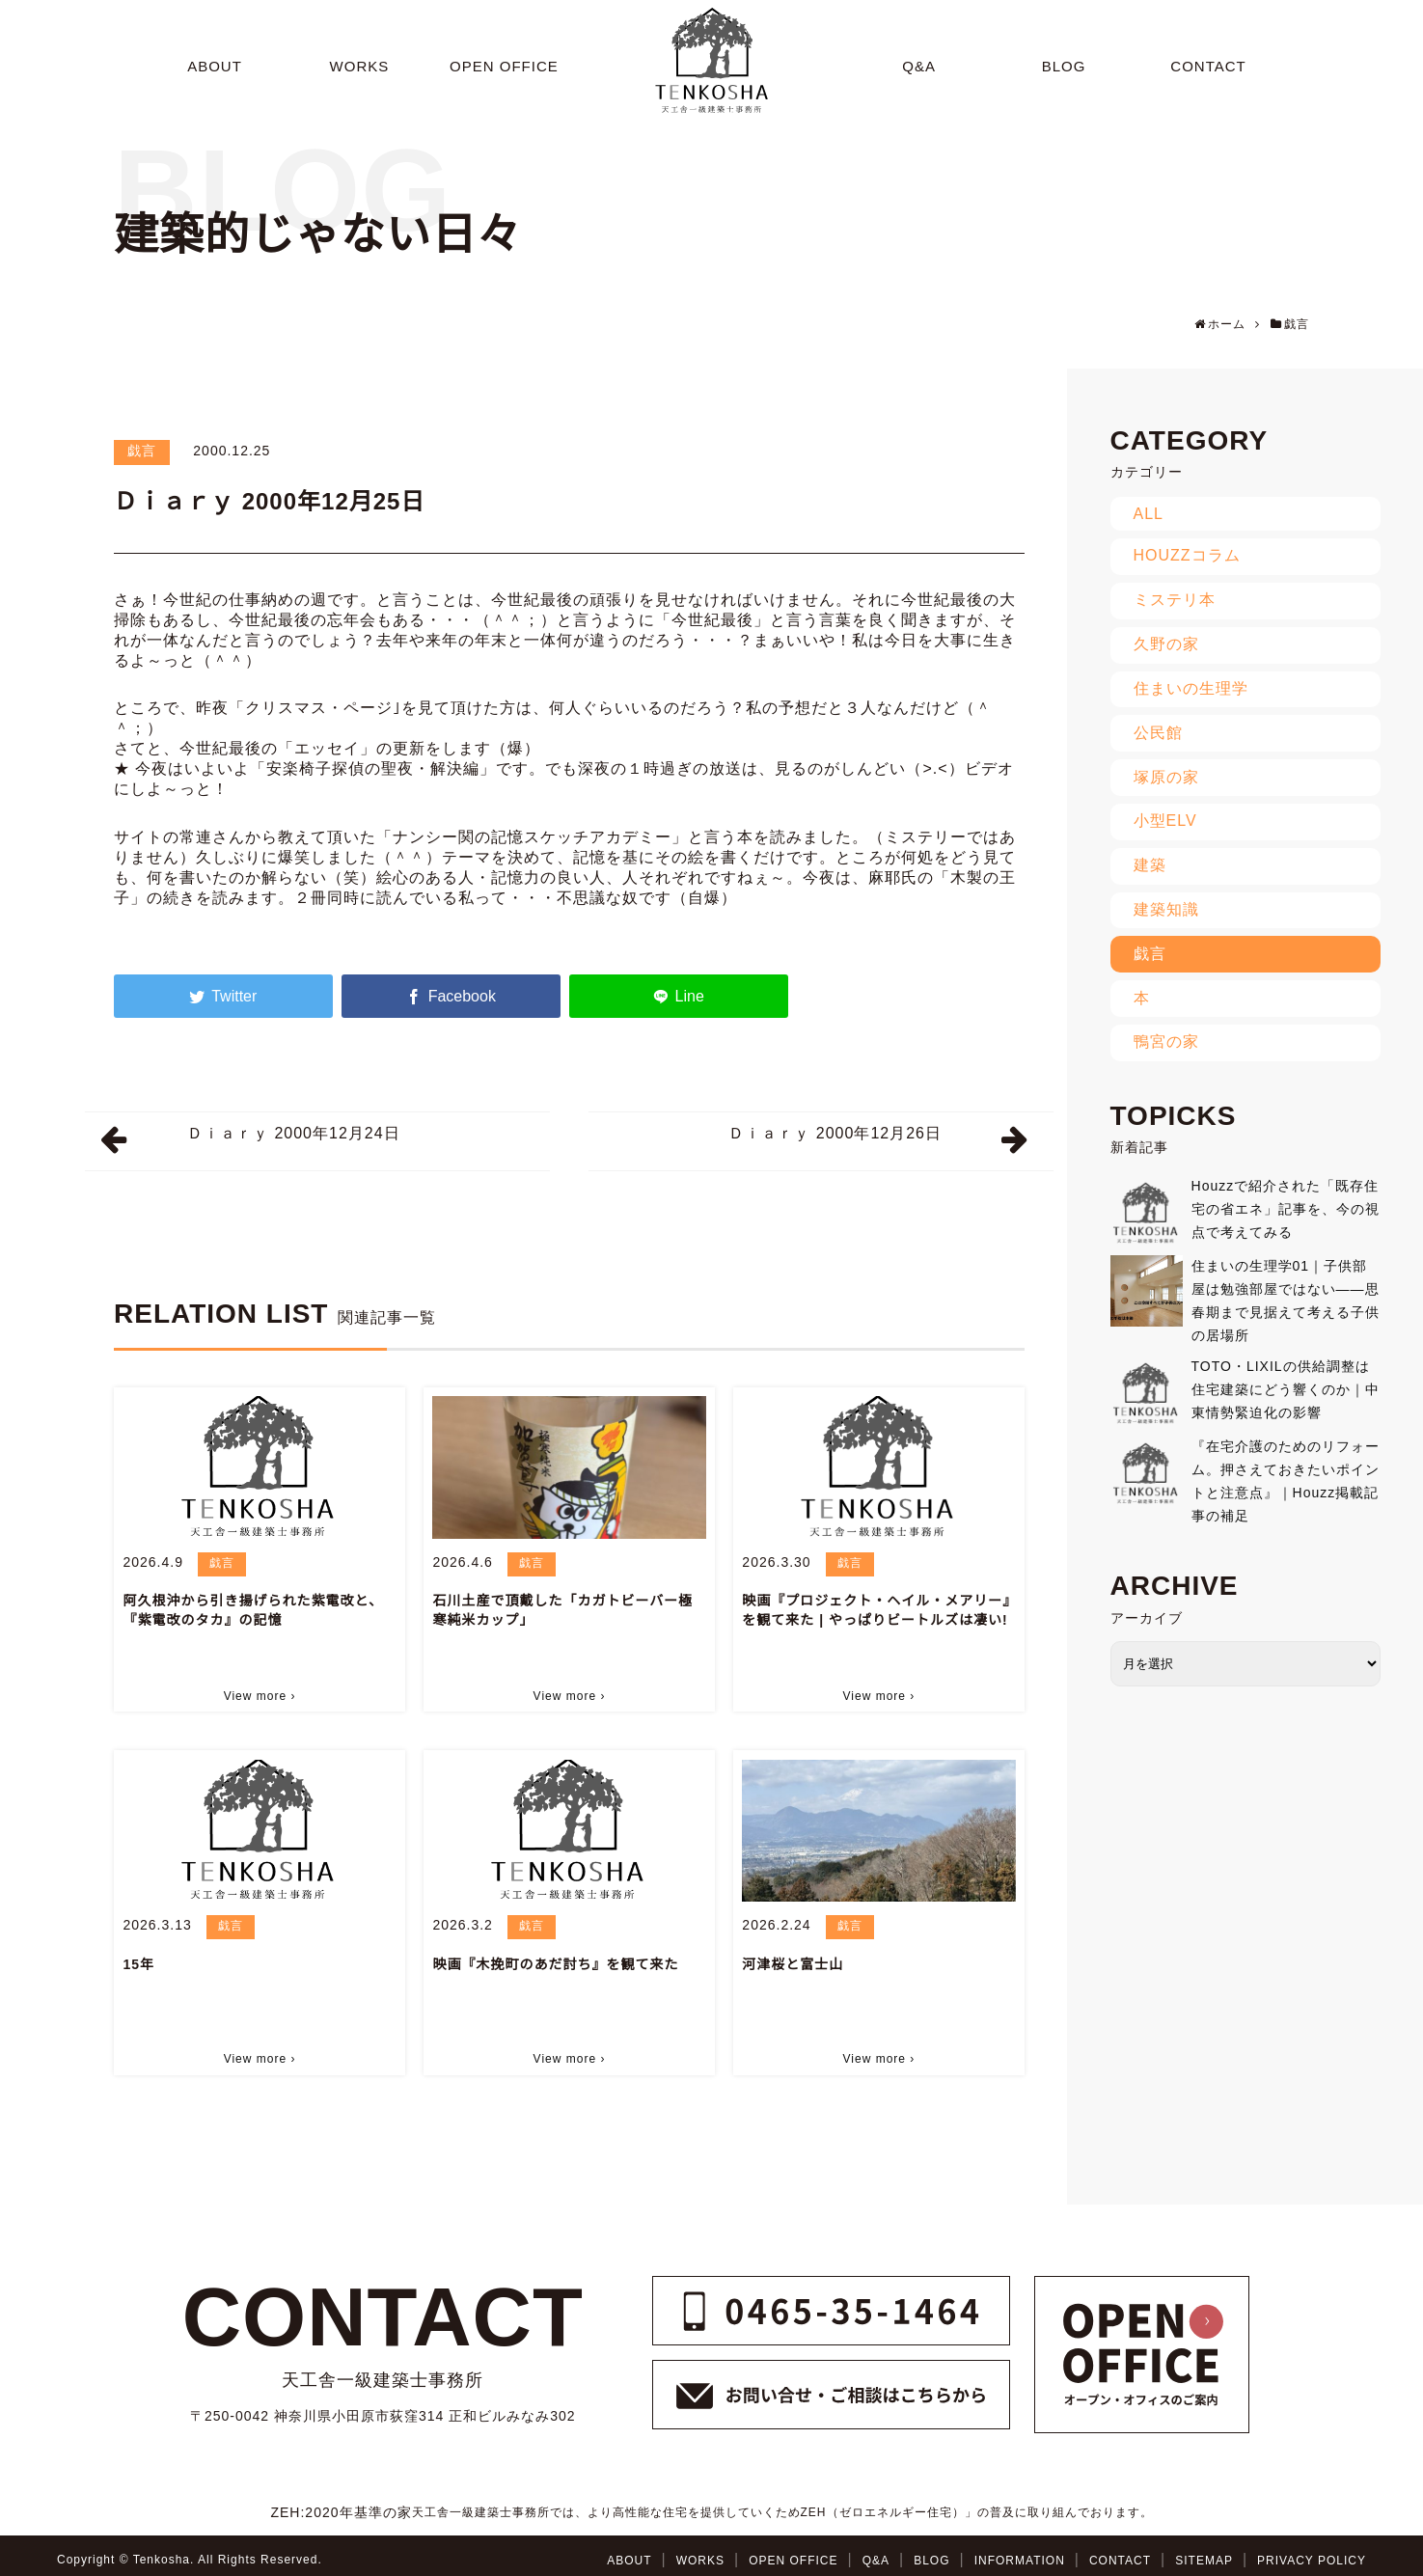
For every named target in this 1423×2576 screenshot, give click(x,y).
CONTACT (1120, 2560)
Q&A (875, 2560)
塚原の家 (1166, 777)
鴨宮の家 (1166, 1041)
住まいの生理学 (1191, 688)
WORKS (700, 2560)
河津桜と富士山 (792, 1964)
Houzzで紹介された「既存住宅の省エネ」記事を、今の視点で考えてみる (1285, 1209)
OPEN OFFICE (793, 2560)
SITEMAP (1204, 2560)
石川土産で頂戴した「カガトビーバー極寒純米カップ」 (562, 1610)
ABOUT (629, 2560)
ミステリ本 (1175, 599)
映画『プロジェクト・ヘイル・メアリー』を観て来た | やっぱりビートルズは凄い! (876, 1610)
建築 (1150, 865)
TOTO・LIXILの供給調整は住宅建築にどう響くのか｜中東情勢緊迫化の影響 (1285, 1389)
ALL (1148, 514)
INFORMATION (1019, 2560)
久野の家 (1166, 644)
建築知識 (1166, 909)
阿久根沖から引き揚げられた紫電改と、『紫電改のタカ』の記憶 (252, 1610)
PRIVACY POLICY (1311, 2560)
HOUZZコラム (1187, 555)
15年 (138, 1964)
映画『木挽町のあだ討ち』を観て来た (555, 1964)
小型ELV (1165, 820)
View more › (260, 1696)
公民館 (1158, 733)
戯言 (141, 450)
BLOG (931, 2560)
